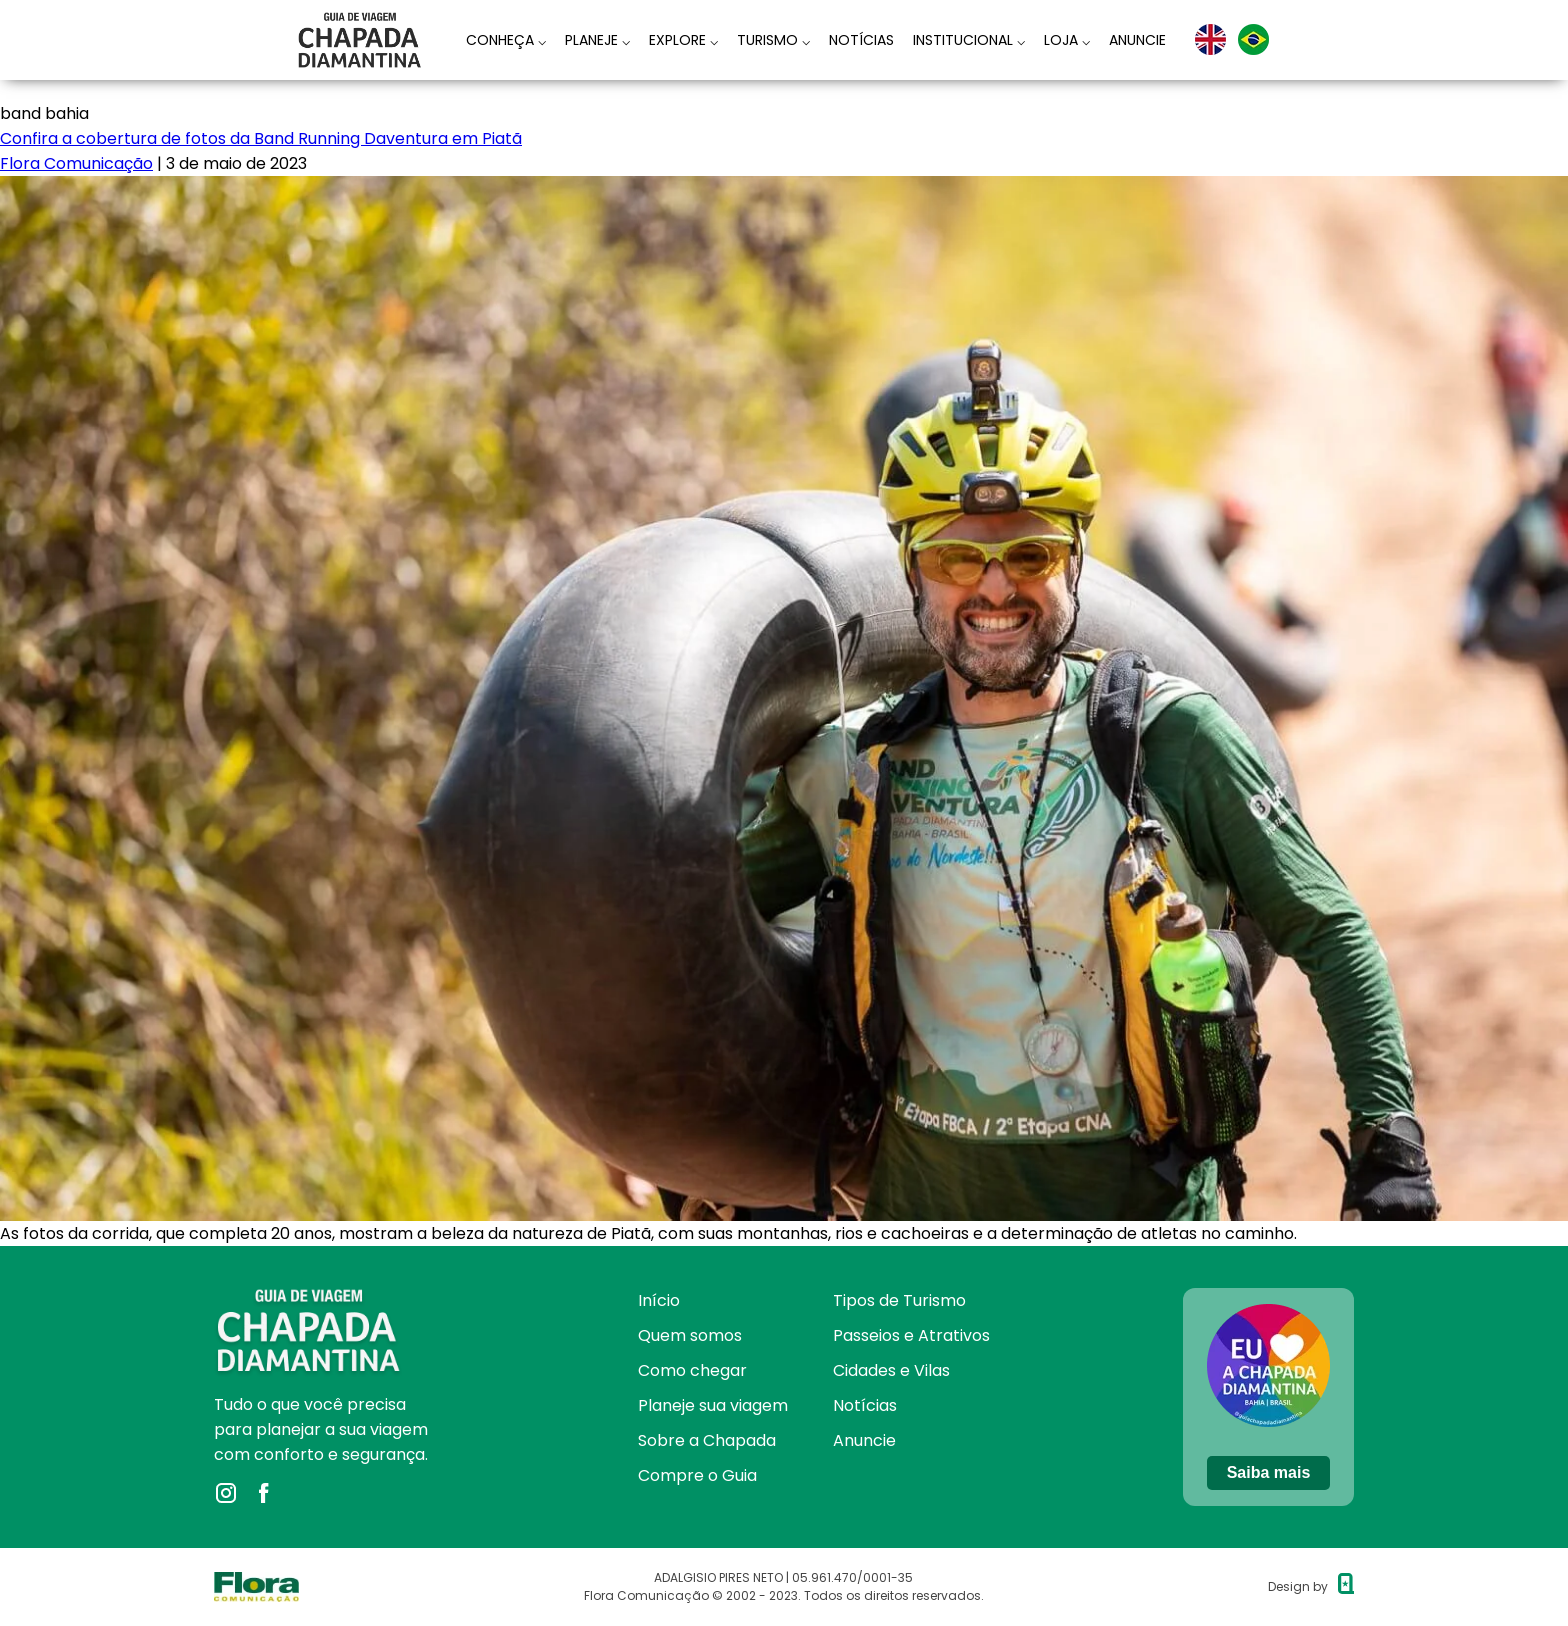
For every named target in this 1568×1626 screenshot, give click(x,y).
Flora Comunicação (76, 163)
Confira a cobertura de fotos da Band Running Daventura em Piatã (261, 138)
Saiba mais (1269, 1472)
